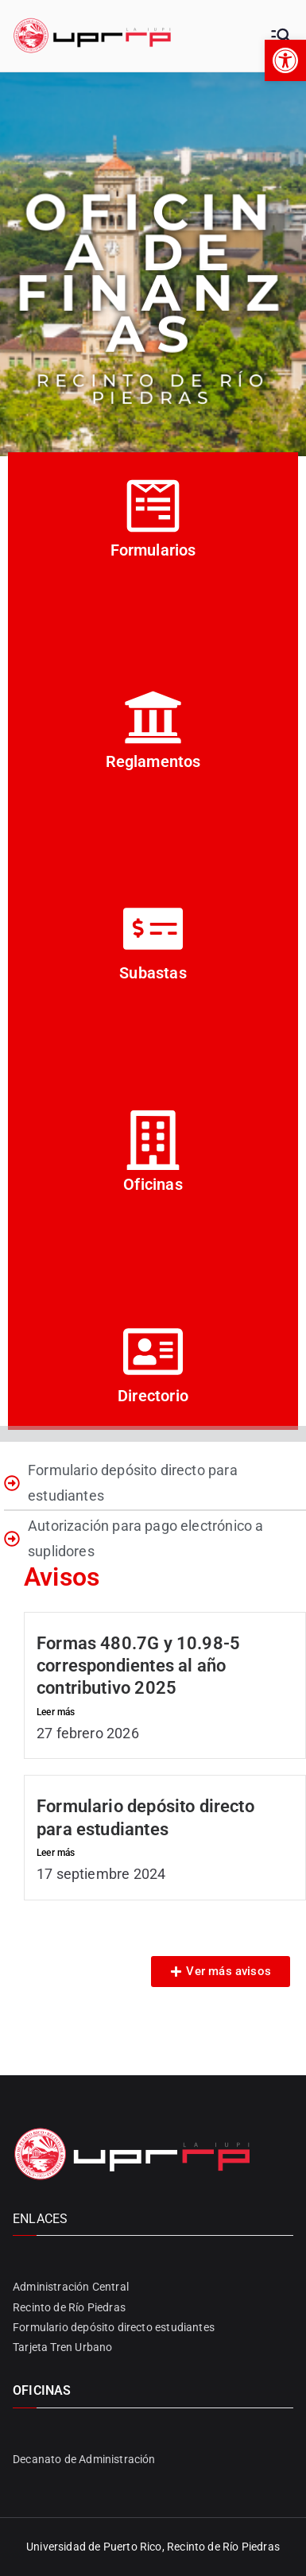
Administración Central (71, 2286)
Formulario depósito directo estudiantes (114, 2327)
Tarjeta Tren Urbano (62, 2347)
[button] (285, 60)
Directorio (153, 1395)
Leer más (56, 1712)
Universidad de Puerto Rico (94, 2546)
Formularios (153, 550)
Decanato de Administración (84, 2459)
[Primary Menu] (280, 36)
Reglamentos (153, 761)
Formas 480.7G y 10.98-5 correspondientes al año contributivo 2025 (138, 1665)
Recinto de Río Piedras (69, 2307)
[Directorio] (153, 1351)
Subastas (152, 972)
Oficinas (152, 1184)
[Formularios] (153, 506)
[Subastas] (153, 929)
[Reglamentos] (153, 717)
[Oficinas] (153, 1140)
